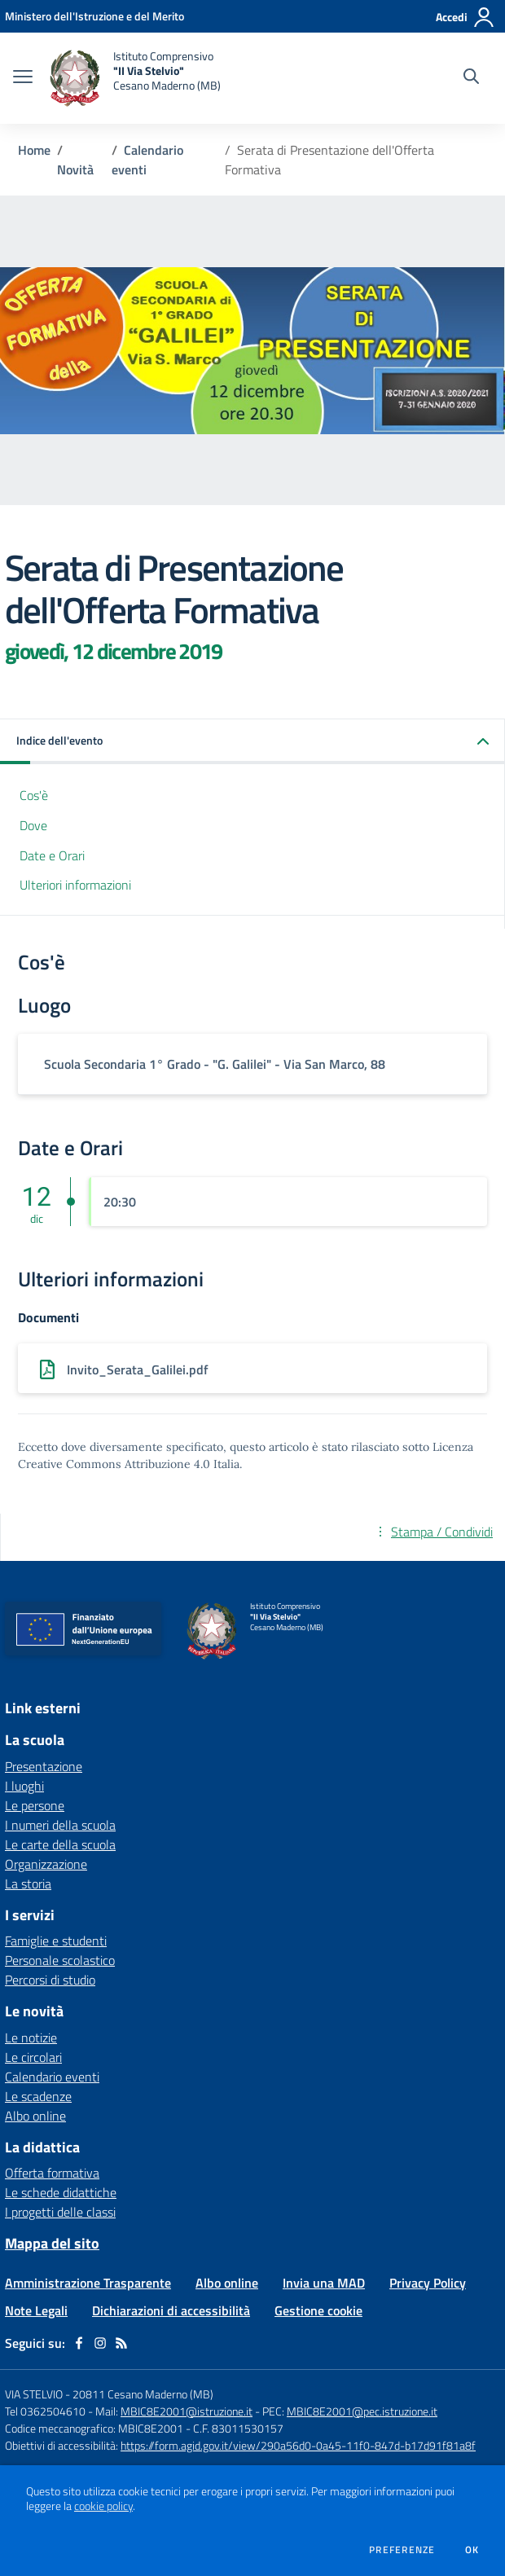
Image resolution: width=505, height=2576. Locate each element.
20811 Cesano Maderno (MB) (142, 2393)
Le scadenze (38, 2096)
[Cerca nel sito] (471, 78)
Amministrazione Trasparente (88, 2282)
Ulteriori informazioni (75, 885)
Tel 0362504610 (45, 2411)
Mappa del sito (52, 2243)
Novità (75, 169)
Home (34, 150)
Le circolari (33, 2057)
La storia (28, 1883)
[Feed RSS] (121, 2343)
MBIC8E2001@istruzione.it (187, 2411)
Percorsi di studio (50, 1979)
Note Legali (36, 2310)
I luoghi (24, 1786)
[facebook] (79, 2343)
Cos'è (34, 795)
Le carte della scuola (60, 1844)
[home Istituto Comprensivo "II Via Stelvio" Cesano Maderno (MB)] (135, 78)
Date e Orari (52, 855)
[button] (252, 741)
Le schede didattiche (60, 2192)
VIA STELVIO (34, 2393)
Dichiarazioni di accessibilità (171, 2310)
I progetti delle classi (60, 2212)
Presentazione (43, 1766)
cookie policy (103, 2506)
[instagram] (100, 2343)
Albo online (35, 2115)
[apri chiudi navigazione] (23, 78)
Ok (472, 2550)
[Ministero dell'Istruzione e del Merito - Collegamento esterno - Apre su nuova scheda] (94, 15)
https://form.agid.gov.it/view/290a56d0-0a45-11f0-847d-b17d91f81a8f (298, 2445)
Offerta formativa (52, 2173)
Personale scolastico (60, 1960)
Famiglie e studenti (56, 1940)
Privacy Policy (427, 2282)
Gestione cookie (318, 2310)
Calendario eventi (52, 2076)
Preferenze (402, 2550)
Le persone (34, 1805)
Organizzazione (46, 1864)
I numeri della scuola (60, 1825)
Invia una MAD (324, 2282)
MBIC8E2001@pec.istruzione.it (362, 2411)
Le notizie (31, 2037)
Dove (33, 825)
